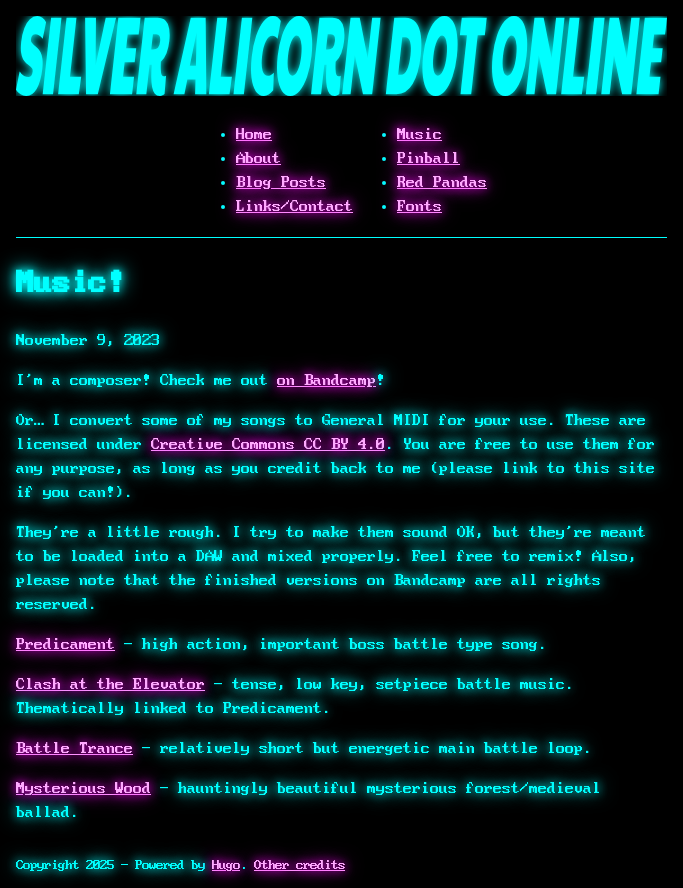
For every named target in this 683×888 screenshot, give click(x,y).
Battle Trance (74, 748)
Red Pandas (442, 182)
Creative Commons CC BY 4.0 (268, 444)
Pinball (428, 158)
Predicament (65, 644)
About (258, 158)
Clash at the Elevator (110, 684)
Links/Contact (294, 206)
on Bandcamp (326, 380)
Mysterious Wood (83, 788)
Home (254, 134)
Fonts (419, 206)
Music (419, 134)
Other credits (299, 865)
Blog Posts (281, 182)
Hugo (226, 865)
